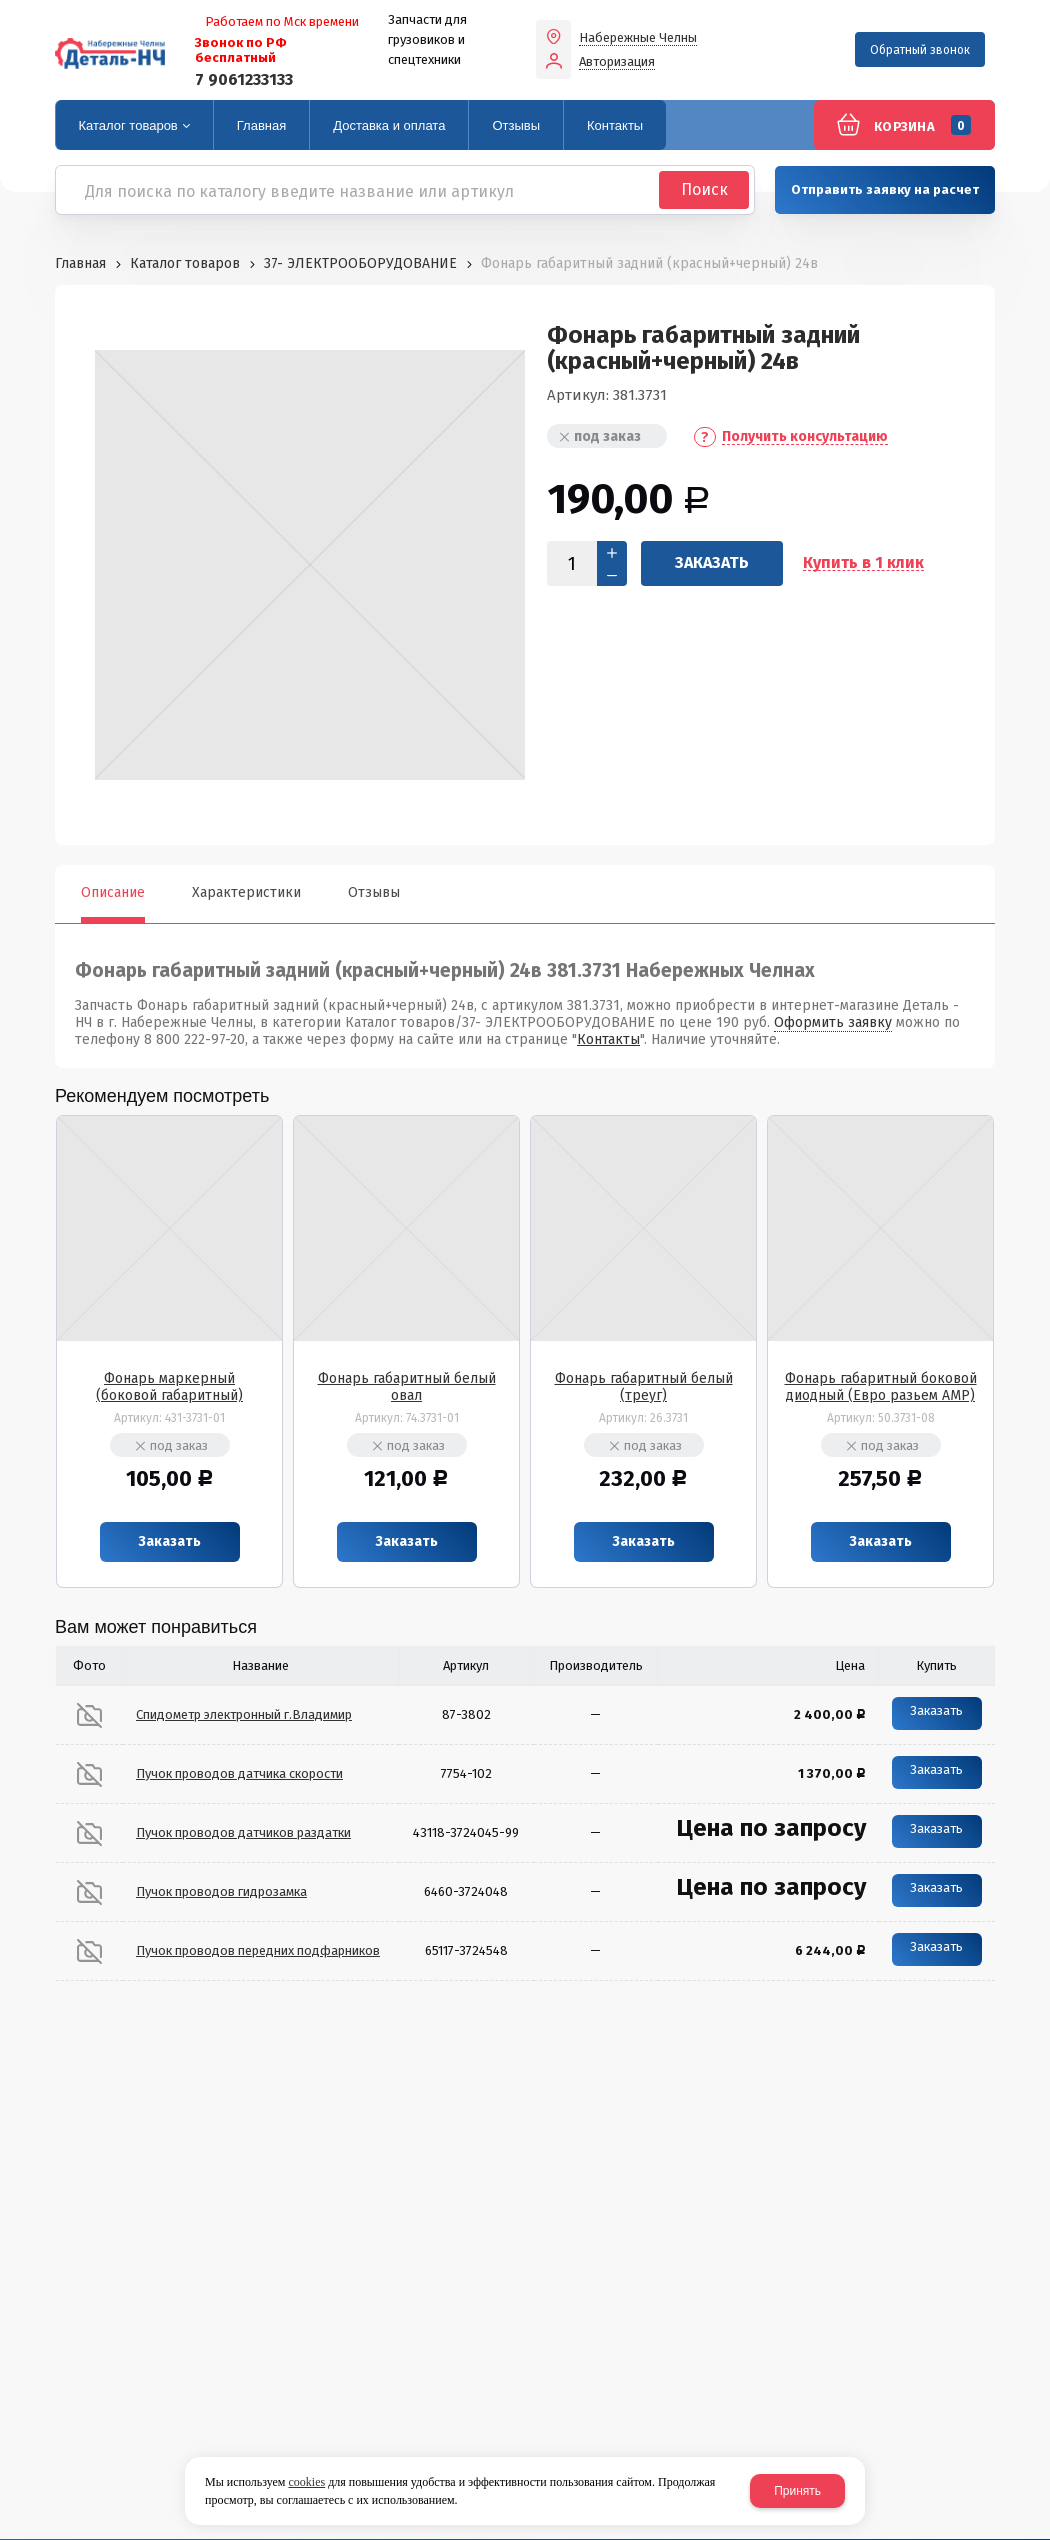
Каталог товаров (185, 263)
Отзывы (374, 892)
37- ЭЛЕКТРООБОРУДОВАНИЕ (360, 263)
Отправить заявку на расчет (885, 189)
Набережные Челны (638, 38)
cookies (306, 2482)
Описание (113, 892)
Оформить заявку (833, 1022)
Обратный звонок (920, 50)
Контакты (608, 1039)
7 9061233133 (244, 79)
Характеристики (246, 892)
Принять (797, 2491)
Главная (80, 263)
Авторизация (617, 62)
